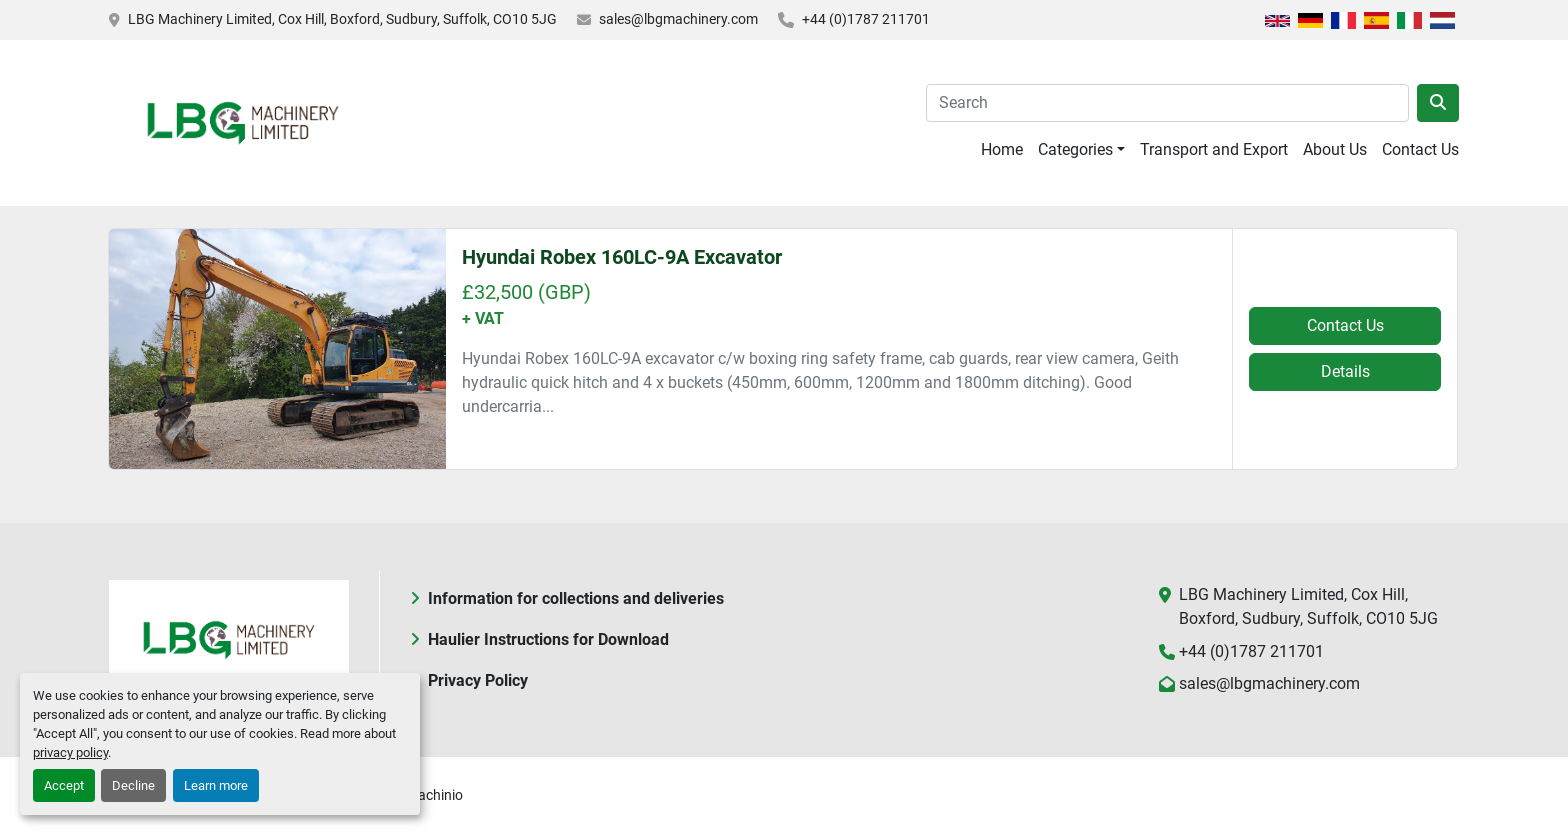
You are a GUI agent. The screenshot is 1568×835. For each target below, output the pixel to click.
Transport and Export (1214, 149)
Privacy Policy (478, 680)
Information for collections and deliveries (576, 598)
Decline (133, 785)
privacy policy (70, 752)
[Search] (1167, 103)
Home (1002, 149)
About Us (1335, 149)
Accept (64, 785)
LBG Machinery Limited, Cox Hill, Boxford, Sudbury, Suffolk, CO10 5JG (342, 19)
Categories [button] (1075, 149)
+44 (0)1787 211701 (866, 19)
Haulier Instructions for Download (548, 639)
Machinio (434, 795)
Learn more (216, 785)
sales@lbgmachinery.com (678, 19)
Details (1345, 371)
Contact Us (1420, 149)
